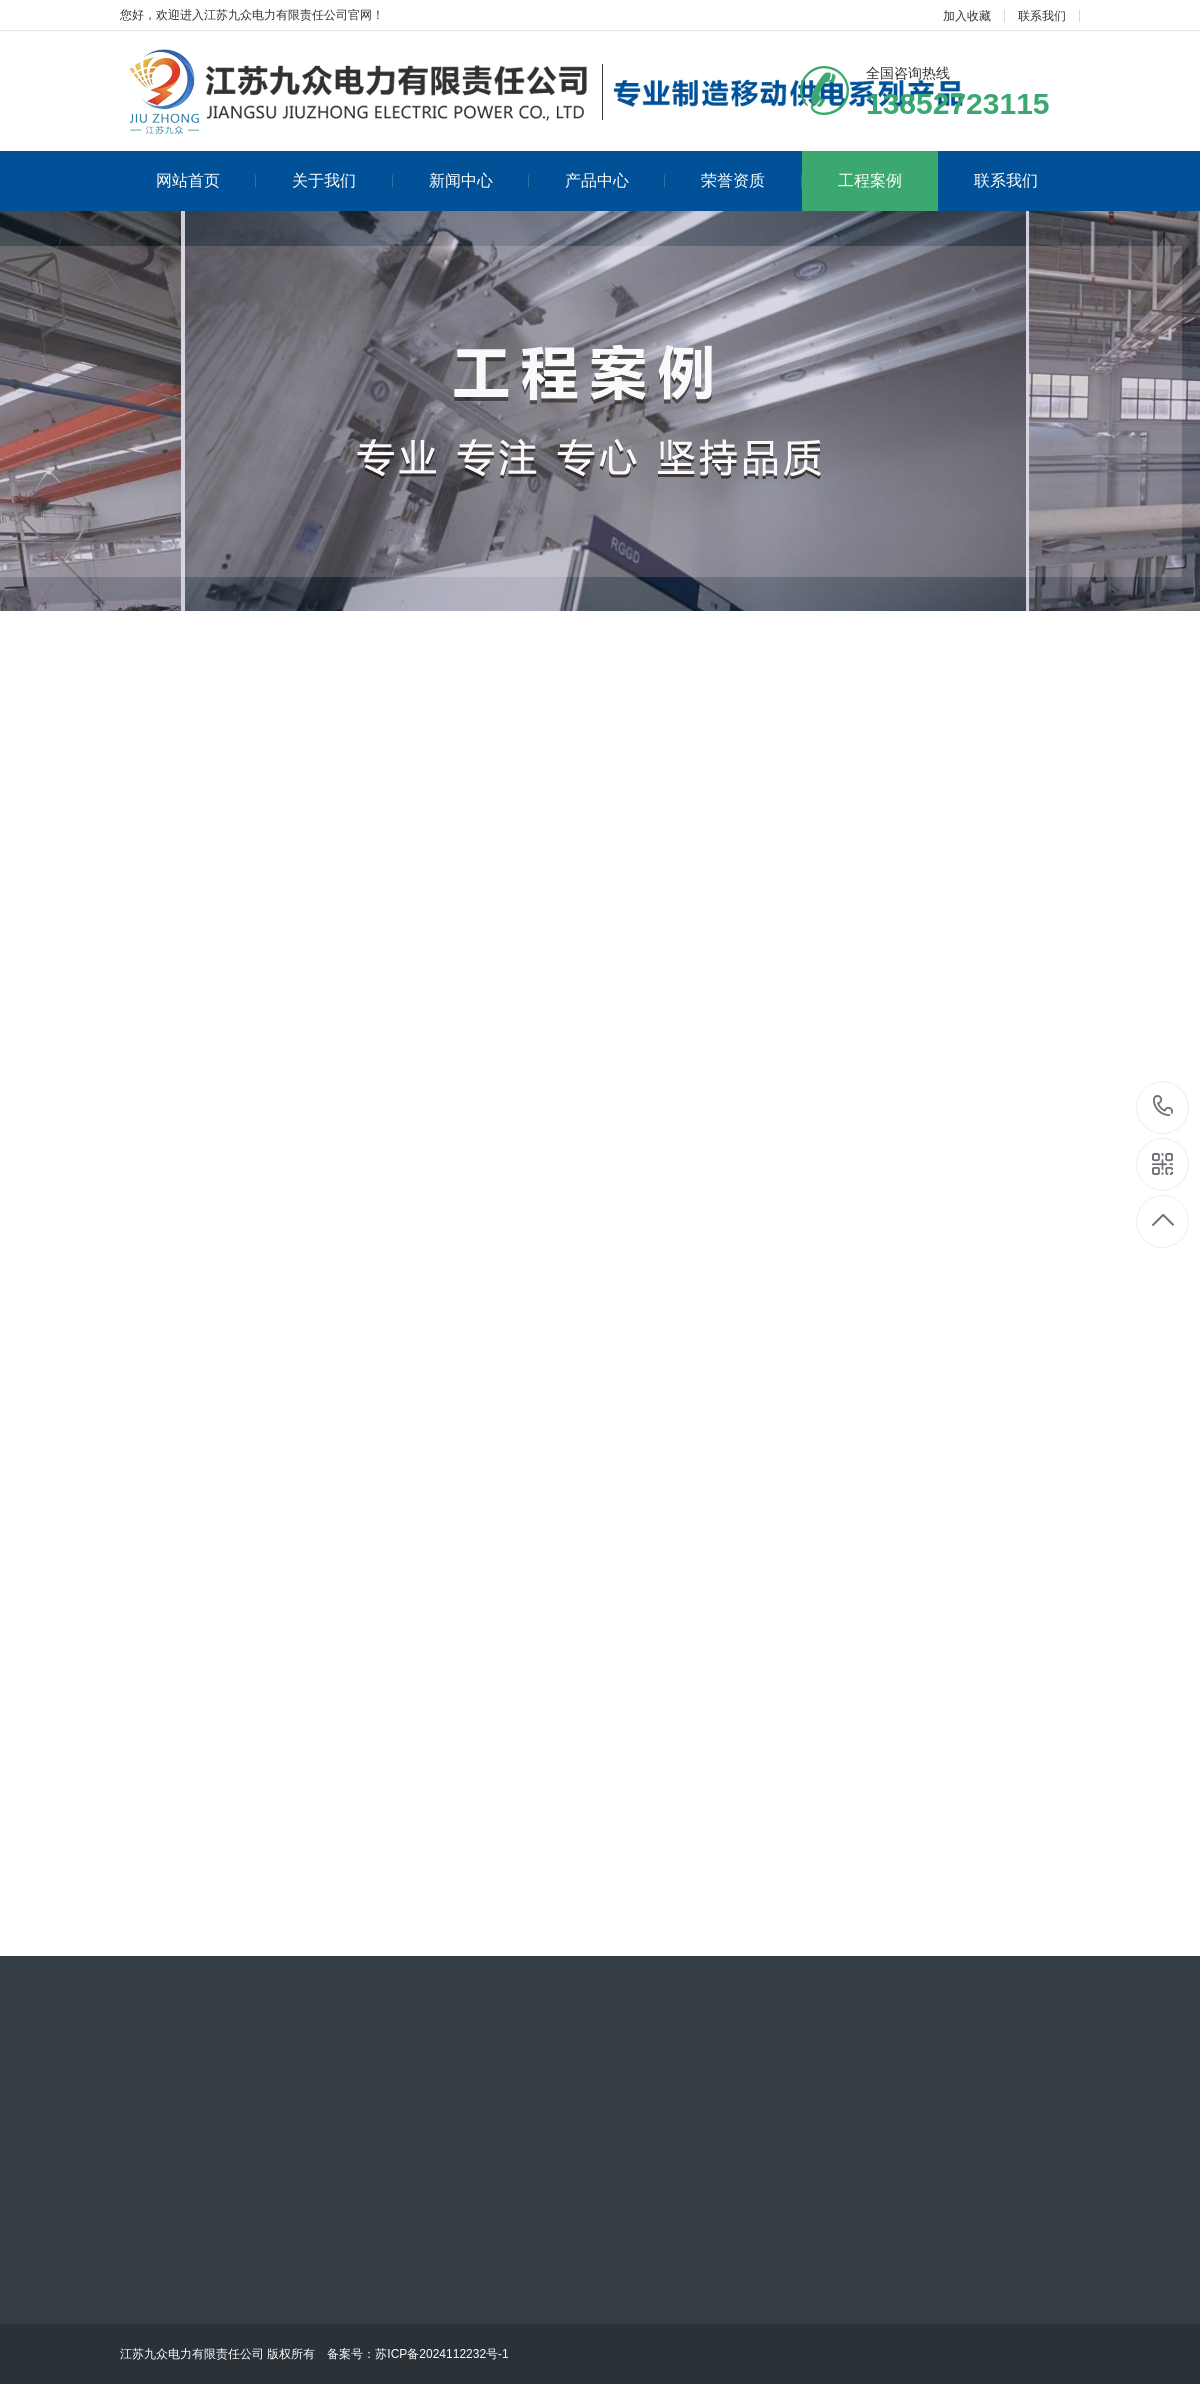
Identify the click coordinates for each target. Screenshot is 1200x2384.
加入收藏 (967, 16)
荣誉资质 (751, 180)
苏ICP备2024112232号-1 (441, 2354)
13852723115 (1163, 1106)
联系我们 (1042, 16)
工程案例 (870, 180)
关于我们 (342, 180)
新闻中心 (479, 180)
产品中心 (615, 180)
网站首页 (206, 180)
